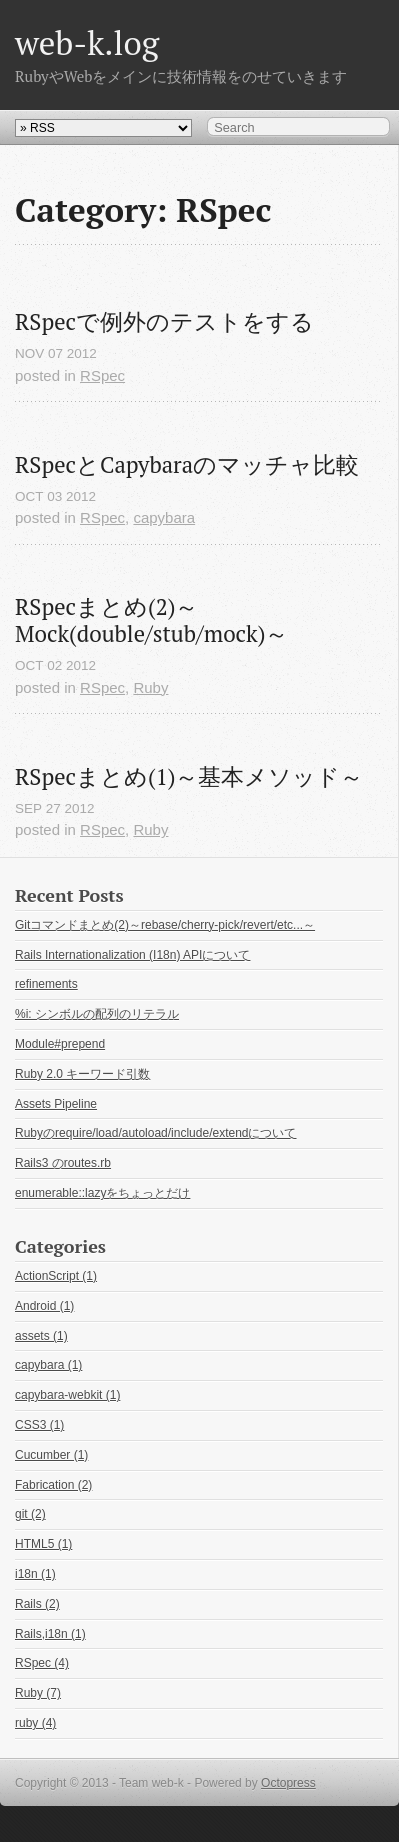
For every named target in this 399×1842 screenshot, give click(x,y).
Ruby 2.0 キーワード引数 (82, 1074)
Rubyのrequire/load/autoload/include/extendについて (156, 1133)
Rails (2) (37, 1604)
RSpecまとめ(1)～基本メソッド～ (189, 776)
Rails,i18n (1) (50, 1634)
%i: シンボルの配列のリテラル (97, 1014)
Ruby (150, 687)
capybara (164, 517)
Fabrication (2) (53, 1485)
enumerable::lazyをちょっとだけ (102, 1193)
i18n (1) (35, 1574)
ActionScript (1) (56, 1276)
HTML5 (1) (43, 1544)
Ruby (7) (38, 1693)
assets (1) (41, 1336)
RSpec (102, 375)
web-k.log (87, 42)
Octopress (288, 1783)
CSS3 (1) (39, 1425)
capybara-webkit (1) (67, 1395)
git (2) (30, 1514)
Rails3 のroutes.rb (63, 1163)
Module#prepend (60, 1044)
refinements (46, 984)
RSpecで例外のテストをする (164, 321)
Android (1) (44, 1306)
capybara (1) (48, 1365)
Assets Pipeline (56, 1104)
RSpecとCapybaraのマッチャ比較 (187, 464)
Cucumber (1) (51, 1455)
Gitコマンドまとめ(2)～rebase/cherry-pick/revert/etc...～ (165, 925)
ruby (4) (35, 1723)
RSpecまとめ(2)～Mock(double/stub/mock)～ (151, 620)
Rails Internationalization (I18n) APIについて (132, 955)
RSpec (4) (42, 1663)
